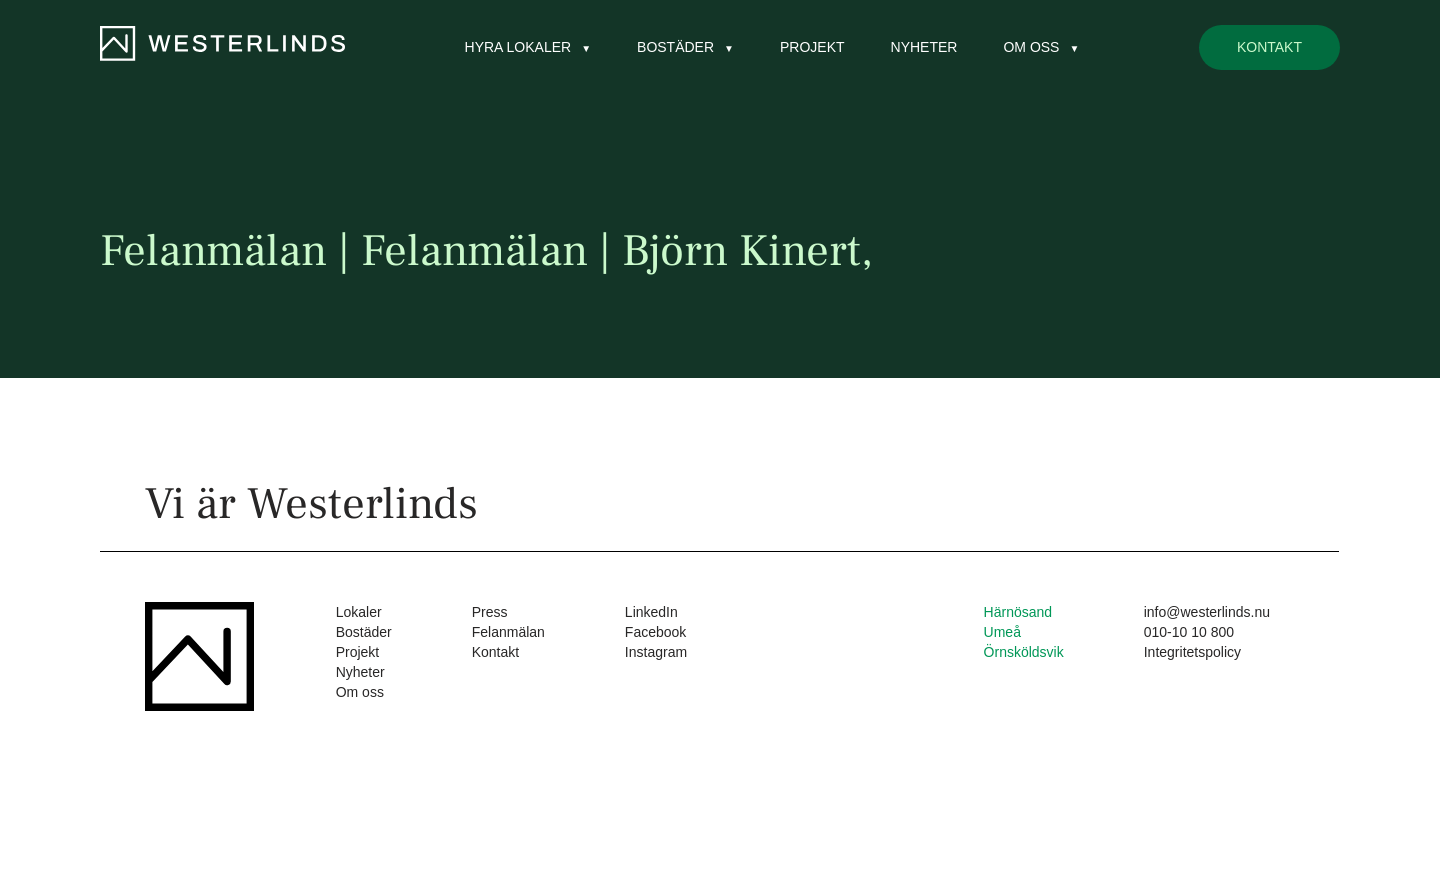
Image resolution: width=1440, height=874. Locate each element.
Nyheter (924, 47)
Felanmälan (508, 632)
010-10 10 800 (1189, 632)
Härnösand (1018, 612)
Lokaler (359, 612)
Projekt (812, 47)
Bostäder (675, 47)
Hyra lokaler (518, 47)
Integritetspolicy (1192, 652)
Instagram (656, 652)
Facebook (655, 632)
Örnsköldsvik (1024, 652)
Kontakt (1269, 47)
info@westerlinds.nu (1207, 612)
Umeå (1002, 632)
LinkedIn (651, 612)
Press (490, 612)
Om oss (1031, 47)
